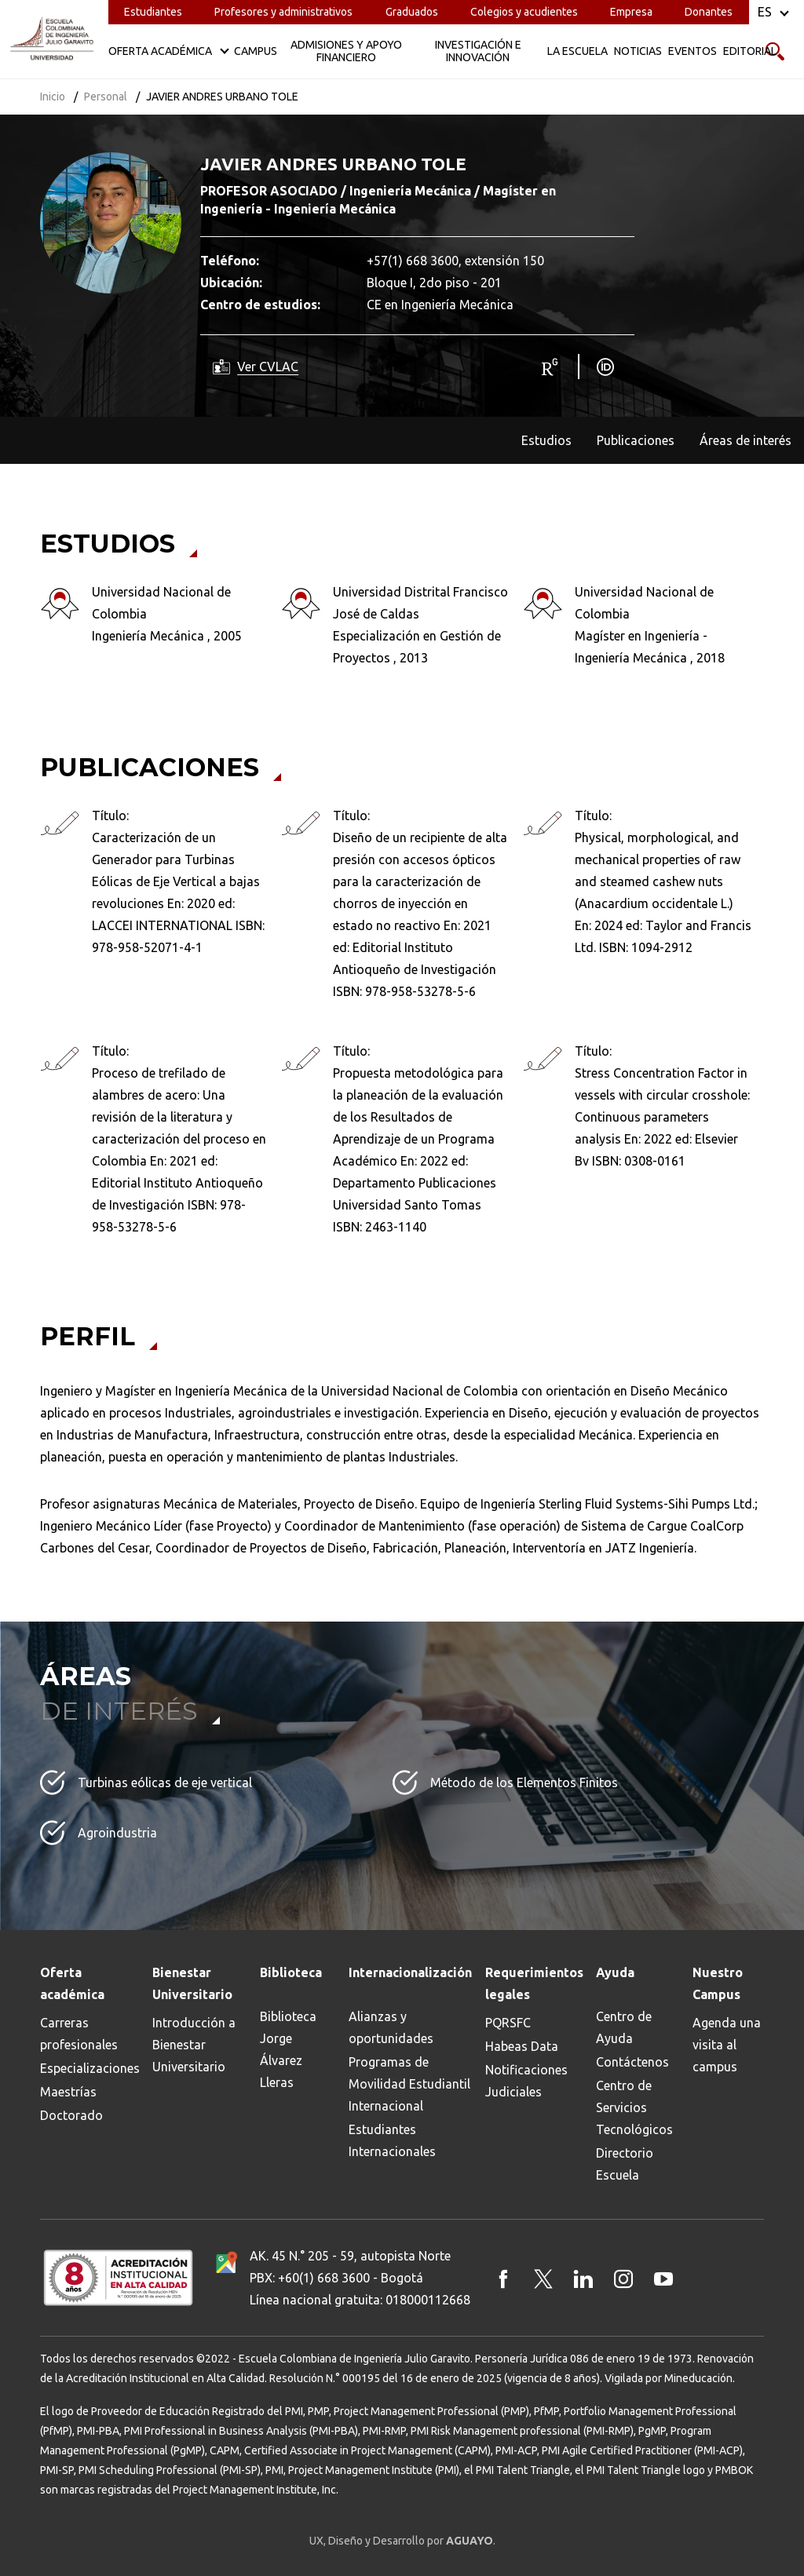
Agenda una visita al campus (727, 2045)
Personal (105, 96)
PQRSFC (508, 2023)
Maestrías (68, 2092)
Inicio (52, 96)
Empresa (631, 11)
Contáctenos (632, 2062)
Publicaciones (635, 440)
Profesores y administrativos (283, 11)
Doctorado (71, 2115)
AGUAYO (469, 2540)
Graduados (412, 11)
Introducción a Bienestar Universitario (194, 2045)
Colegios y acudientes (524, 11)
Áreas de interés (745, 440)
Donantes (709, 11)
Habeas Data (521, 2046)
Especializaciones (90, 2068)
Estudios (546, 440)
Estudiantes (153, 11)
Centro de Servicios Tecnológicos (634, 2107)
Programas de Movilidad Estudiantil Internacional (409, 2084)
